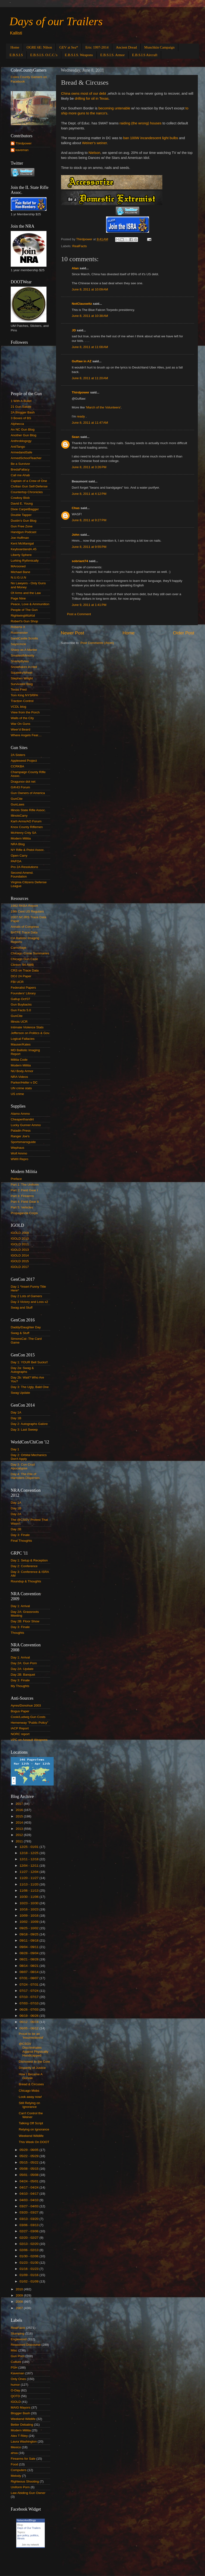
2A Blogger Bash (23, 412)
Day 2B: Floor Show (25, 1621)
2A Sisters (18, 755)
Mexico (16, 2447)
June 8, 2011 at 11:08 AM (90, 347)
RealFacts (79, 246)
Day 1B (16, 1418)
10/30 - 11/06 (29, 1897)
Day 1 (15, 1449)
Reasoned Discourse (26, 2344)
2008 (20, 2301)
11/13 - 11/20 (29, 1884)
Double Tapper (21, 515)
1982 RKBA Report (24, 906)
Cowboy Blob (20, 498)
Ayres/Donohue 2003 (26, 1705)
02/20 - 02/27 (29, 2237)
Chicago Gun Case (24, 959)
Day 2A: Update (22, 1669)
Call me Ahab (20, 475)
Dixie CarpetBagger (25, 509)
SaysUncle (18, 644)
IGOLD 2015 (20, 1261)
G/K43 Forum (20, 787)
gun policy (23, 2535)
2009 (20, 2295)
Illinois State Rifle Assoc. (28, 810)
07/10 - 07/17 (29, 1997)
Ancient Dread (126, 47)
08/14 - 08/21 (29, 1966)
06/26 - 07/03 (29, 2009)
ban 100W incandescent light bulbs (150, 138)
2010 (20, 2289)
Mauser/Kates (21, 1044)
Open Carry (19, 855)
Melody (16, 2476)
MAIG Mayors (21, 2407)
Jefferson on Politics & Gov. (30, 1033)
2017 (20, 1804)
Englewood (19, 2339)
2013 (20, 1828)
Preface (16, 1179)
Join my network (30, 2544)
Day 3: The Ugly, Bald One (30, 1387)
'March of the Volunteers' (103, 407)
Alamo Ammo (20, 1113)
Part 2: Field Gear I (24, 1190)
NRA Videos (19, 1077)
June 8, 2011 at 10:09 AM (90, 289)
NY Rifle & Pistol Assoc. (28, 850)
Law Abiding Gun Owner (28, 2493)
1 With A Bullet (21, 401)
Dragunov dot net (23, 781)
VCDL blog (18, 706)
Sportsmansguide (23, 1142)
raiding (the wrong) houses (141, 123)
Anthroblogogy (21, 441)
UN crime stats (21, 1088)
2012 (20, 1835)
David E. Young (22, 503)
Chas (76, 508)
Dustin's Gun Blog (23, 520)
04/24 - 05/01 (29, 2181)
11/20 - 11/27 (29, 1878)
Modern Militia (21, 838)
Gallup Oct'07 (20, 999)
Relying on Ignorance (34, 2129)
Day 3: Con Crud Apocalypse (23, 1466)
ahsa (14, 2453)
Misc (14, 2350)
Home (14, 47)
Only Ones (18, 2379)
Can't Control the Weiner (31, 2115)
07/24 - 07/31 (29, 1984)
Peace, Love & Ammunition (30, 604)
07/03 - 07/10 (29, 2003)
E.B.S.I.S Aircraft (144, 55)
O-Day (15, 2390)
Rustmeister (19, 632)
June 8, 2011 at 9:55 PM (89, 547)
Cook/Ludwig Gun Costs (28, 1717)
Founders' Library (23, 993)
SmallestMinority (22, 655)
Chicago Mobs (29, 2090)
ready (81, 416)
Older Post (183, 632)
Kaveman (17, 2373)
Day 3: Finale (20, 1535)
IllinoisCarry (19, 815)
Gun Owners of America (28, 793)
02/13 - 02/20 (29, 2244)
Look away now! (30, 2097)
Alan (75, 268)
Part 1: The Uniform (25, 1184)
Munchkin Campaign (159, 47)
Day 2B (16, 1529)
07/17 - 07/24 (29, 1990)
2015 (20, 1816)
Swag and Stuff (21, 1307)
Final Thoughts (21, 1540)
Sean (75, 437)
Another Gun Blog (23, 435)
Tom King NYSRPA (24, 695)
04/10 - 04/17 (29, 2193)
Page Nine (18, 598)
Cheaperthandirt (22, 1119)
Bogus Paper (20, 1711)
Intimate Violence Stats (27, 1027)
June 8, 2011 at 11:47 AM (90, 422)
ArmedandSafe (21, 452)
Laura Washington (24, 2441)
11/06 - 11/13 (29, 1890)
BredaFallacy (20, 469)
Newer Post (72, 632)
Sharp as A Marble (24, 650)
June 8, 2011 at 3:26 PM (89, 467)
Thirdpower (84, 239)
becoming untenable (114, 108)
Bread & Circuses (31, 2084)
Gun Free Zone (22, 526)
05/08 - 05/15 (29, 2168)
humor (15, 2384)
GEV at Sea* (68, 47)
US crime (17, 1094)
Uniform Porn (20, 2487)
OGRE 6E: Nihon (39, 47)
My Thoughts (20, 1686)
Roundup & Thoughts (26, 1581)
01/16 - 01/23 (29, 2269)
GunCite (17, 798)
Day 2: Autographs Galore (29, 1424)
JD (74, 330)
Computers (18, 2470)
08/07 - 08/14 (29, 1972)
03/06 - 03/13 (29, 2225)
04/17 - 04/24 (29, 2187)
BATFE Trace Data (24, 932)
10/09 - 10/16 (29, 1915)
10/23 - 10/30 (29, 1903)
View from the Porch (25, 712)
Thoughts (17, 1632)
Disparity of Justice (32, 2068)
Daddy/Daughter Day (26, 1327)
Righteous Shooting (25, 2481)
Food (14, 2464)
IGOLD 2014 (20, 1255)
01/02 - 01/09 (29, 2281)
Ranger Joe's (20, 1136)
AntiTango (18, 446)
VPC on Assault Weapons (29, 1740)
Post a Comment (79, 614)
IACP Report (20, 1728)
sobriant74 (80, 561)
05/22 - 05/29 (29, 2156)
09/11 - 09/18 (29, 1940)
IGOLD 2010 (20, 1238)
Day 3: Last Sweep (24, 1429)
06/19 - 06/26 (29, 2015)
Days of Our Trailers (29, 2528)
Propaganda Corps (24, 1213)
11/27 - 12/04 (29, 1872)
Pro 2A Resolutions (24, 867)
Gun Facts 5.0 (21, 1010)
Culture (16, 2362)
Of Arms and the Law (26, 593)
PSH (14, 2367)
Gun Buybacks (21, 1004)
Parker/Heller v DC (24, 1082)
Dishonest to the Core (34, 2061)
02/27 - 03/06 (29, 2231)
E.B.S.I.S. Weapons (79, 55)
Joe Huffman (20, 538)
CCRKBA (17, 766)
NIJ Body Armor (22, 1071)
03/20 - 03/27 (29, 2212)
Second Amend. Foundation (22, 874)
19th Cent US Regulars (27, 911)
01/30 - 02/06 (29, 2256)
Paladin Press (21, 1130)
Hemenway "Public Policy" (29, 1722)
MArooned (18, 566)
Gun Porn (18, 2356)
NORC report (20, 1734)
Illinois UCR (19, 1021)
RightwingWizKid (23, 615)
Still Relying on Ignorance (29, 2105)
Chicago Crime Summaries (30, 953)
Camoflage (18, 947)
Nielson (95, 153)
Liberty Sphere (21, 555)
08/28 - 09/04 (29, 1953)
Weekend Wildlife (31, 2136)
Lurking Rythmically (25, 560)
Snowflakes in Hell (24, 667)
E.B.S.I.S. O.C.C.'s (43, 55)
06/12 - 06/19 (29, 2022)
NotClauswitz (82, 303)
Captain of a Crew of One (29, 481)
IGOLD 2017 (20, 1267)
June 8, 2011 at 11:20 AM (90, 378)
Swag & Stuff (20, 1333)
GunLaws (17, 804)
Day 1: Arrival (20, 1606)
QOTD (15, 2396)
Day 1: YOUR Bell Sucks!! (29, 1362)
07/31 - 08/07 (29, 1978)
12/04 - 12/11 (29, 1865)
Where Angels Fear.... (26, 735)
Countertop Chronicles (27, 492)
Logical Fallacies (23, 1038)
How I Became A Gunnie (30, 2076)
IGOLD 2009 (20, 1233)
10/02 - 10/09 (29, 1921)
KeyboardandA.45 (23, 549)
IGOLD (16, 2402)
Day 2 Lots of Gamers (26, 1296)
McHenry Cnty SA (23, 832)
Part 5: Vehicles (22, 1207)
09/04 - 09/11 (29, 1947)
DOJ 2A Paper (21, 976)
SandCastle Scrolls (24, 638)
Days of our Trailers (56, 21)
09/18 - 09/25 (29, 1934)
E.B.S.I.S (16, 55)
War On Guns (20, 724)
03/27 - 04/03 (29, 2206)
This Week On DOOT (34, 2142)
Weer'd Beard (20, 729)
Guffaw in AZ (82, 361)
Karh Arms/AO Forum (26, 821)
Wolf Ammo (19, 1153)
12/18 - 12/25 (29, 1853)
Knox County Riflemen (27, 827)
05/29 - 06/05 (29, 2150)
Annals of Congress (25, 926)
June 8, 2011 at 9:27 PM (89, 520)
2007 (20, 2308)
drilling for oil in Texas (92, 98)
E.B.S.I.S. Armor (112, 55)
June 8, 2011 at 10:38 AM (90, 316)
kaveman (22, 150)
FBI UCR (17, 982)
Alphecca (17, 424)
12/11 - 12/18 (29, 1859)
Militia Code (19, 1059)
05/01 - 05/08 (29, 2175)
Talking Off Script (31, 2123)
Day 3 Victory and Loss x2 (29, 1302)
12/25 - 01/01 (29, 1847)
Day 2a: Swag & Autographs (22, 1370)
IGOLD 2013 (20, 1249)
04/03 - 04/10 (29, 2200)
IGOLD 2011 (20, 1244)
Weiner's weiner (94, 143)
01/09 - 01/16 (29, 2275)
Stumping (17, 2333)
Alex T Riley (19, 2436)
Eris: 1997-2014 (96, 47)
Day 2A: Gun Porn (24, 1663)
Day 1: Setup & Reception (29, 1560)
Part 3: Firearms (22, 1196)
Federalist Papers (23, 987)
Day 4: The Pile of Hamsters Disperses (25, 1476)
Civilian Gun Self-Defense (29, 486)
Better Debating (22, 2424)
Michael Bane (20, 572)
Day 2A (16, 1514)
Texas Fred (19, 689)
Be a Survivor (20, 464)
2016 (20, 1810)
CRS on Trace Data (25, 970)
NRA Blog (18, 844)
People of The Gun (24, 610)
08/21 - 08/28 (29, 1959)
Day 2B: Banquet (23, 1674)
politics (34, 2535)
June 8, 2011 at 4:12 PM (89, 494)
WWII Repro (19, 1159)
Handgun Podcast (23, 532)
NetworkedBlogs (26, 2520)
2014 (20, 1822)
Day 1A (16, 1412)
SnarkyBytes (20, 661)
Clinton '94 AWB (22, 965)
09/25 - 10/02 (29, 1928)
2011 (20, 1841)
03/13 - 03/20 (29, 2219)
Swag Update (20, 1392)
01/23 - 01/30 (29, 2262)
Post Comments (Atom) (97, 643)
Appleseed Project (24, 760)
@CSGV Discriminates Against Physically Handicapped (33, 2049)
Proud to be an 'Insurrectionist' (31, 2035)
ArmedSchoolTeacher (26, 458)
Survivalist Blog (22, 684)
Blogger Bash (20, 2413)
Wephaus (17, 1147)
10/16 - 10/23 (29, 1909)
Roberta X (18, 627)
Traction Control (22, 701)
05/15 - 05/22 (29, 2162)
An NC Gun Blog (23, 429)
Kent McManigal (22, 543)
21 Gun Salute (21, 406)
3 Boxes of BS (21, 418)
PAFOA (16, 861)
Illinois (21, 2538)
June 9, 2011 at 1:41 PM (89, 605)
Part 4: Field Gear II (25, 1201)
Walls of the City (22, 718)
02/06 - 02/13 (29, 2250)
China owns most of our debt (83, 93)
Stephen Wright (22, 678)
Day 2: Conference (24, 1566)
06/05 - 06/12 (29, 2028)
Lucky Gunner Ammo (26, 1125)
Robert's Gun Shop (24, 621)
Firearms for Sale (23, 2458)
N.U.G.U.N (18, 577)
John (75, 534)
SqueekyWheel (21, 672)
